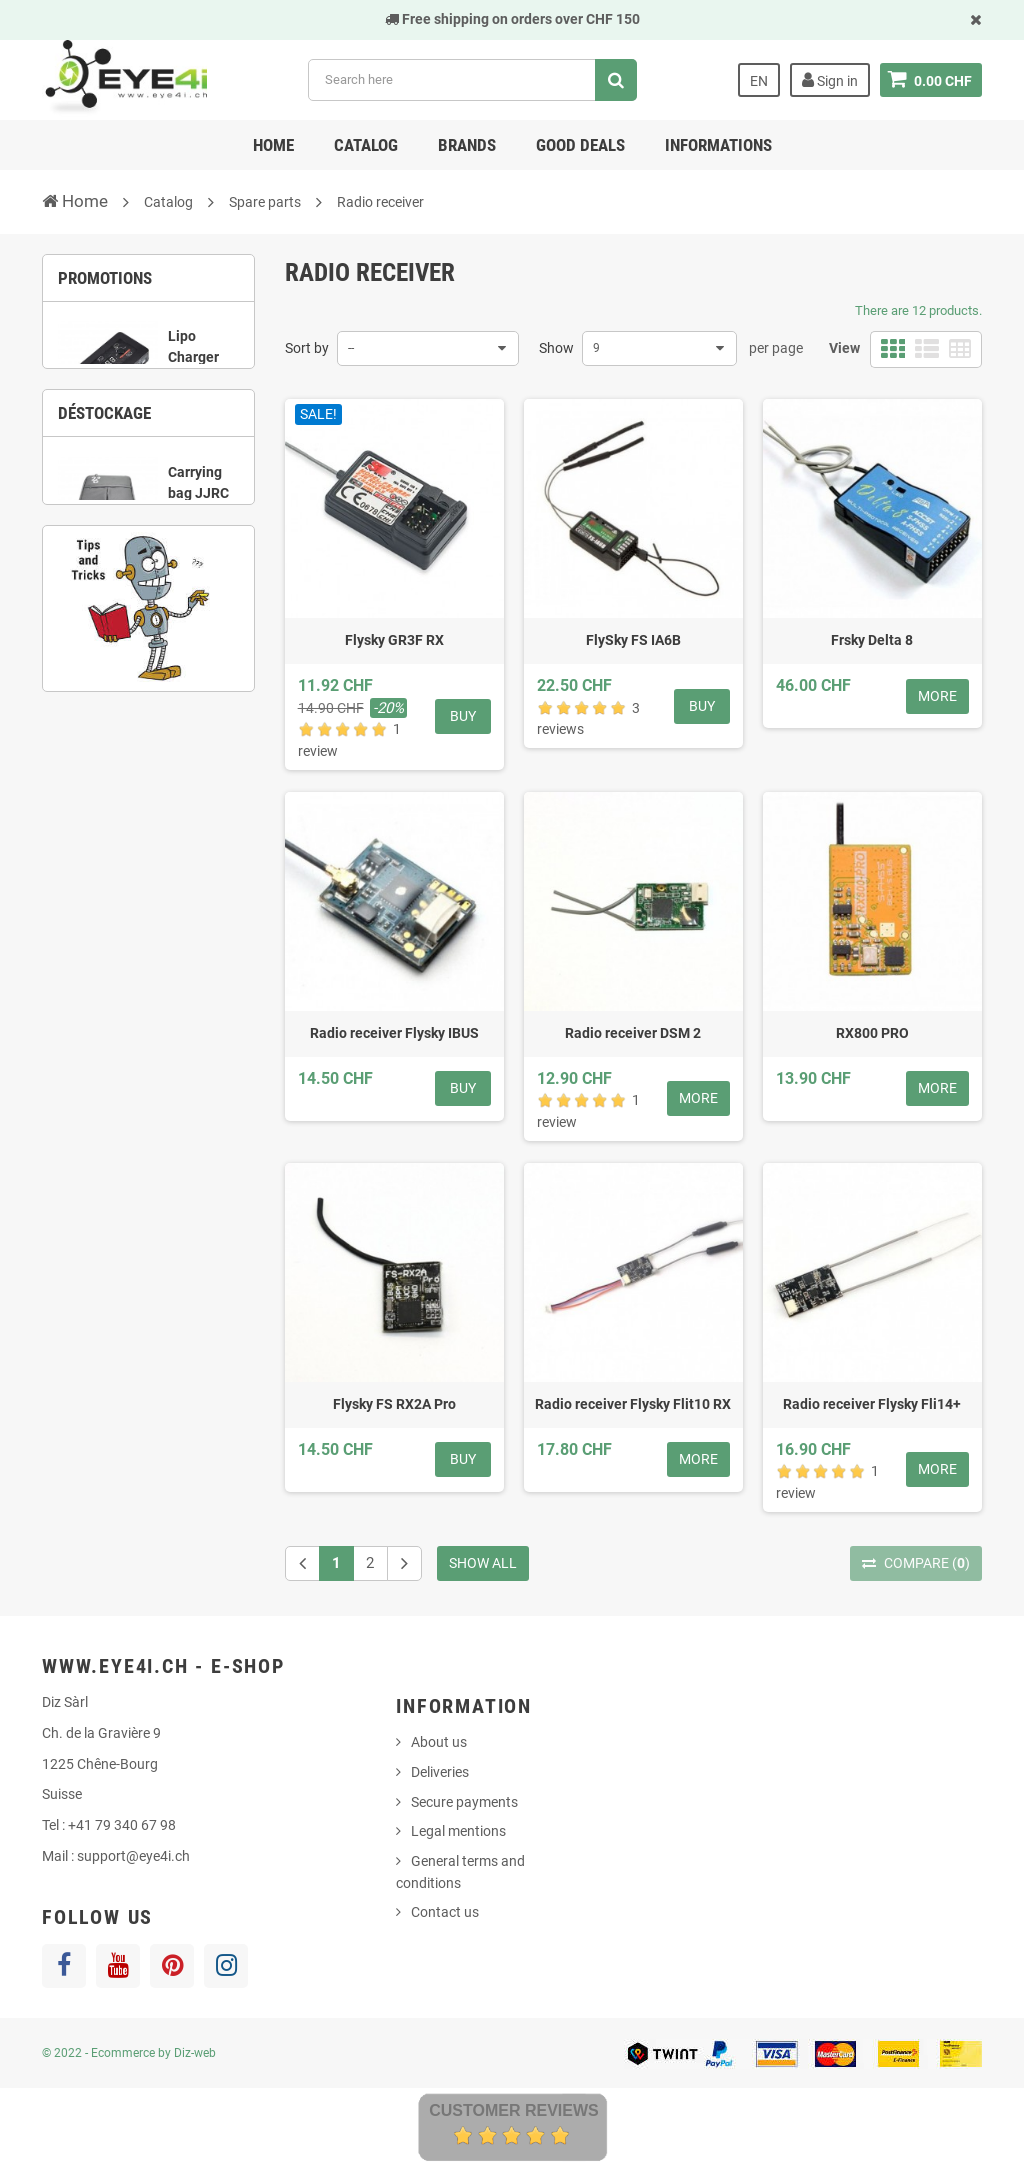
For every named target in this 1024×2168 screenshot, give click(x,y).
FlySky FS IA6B (633, 640)
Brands (467, 145)
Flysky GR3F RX (394, 640)
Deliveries (440, 1772)
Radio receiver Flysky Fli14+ (872, 1404)
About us (439, 1742)
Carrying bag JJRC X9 (198, 666)
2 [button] (133, 495)
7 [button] (133, 793)
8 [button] (163, 793)
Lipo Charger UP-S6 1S (198, 368)
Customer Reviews (514, 2110)
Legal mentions (458, 1831)
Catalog (366, 145)
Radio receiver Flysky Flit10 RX (633, 1404)
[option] (148, 396)
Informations (718, 145)
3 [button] (163, 495)
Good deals (580, 145)
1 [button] (103, 495)
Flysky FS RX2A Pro (394, 1404)
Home (273, 145)
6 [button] (223, 768)
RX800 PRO (872, 1033)
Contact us (445, 1912)
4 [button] (193, 495)
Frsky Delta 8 (872, 640)
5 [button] (193, 768)
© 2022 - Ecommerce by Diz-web (129, 2053)
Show (556, 348)
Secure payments (464, 1802)
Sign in (830, 80)
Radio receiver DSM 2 (633, 1033)
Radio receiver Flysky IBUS (394, 1033)
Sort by (307, 348)
